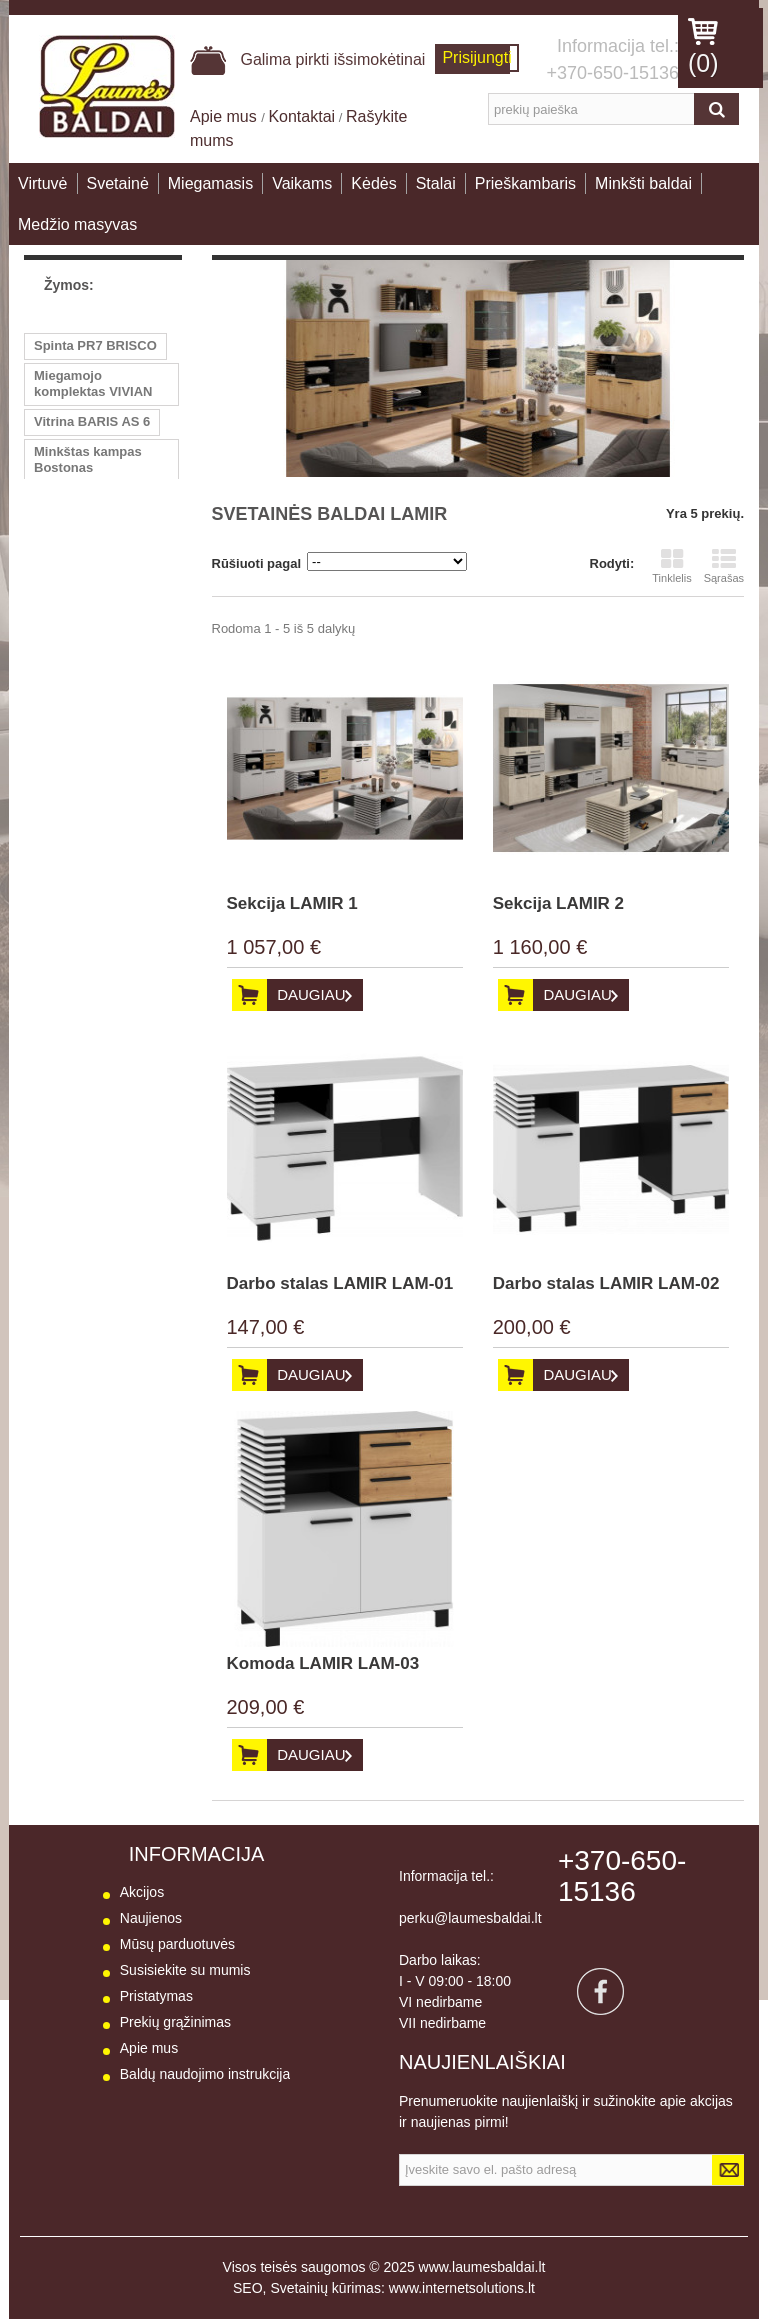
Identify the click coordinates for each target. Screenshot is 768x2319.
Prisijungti (476, 57)
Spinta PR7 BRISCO (95, 345)
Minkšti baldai (643, 183)
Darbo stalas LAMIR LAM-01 (340, 1283)
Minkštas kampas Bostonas (88, 459)
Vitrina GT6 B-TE (85, 527)
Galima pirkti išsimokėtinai (307, 59)
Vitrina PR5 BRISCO (95, 633)
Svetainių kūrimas (325, 2288)
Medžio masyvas (77, 224)
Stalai (436, 183)
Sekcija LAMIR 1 (292, 903)
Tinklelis (671, 566)
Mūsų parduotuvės (177, 1944)
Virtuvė (43, 183)
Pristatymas (156, 1996)
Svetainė (118, 183)
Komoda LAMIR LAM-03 (323, 1663)
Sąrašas (724, 566)
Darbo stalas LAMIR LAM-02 (606, 1283)
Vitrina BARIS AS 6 (92, 421)
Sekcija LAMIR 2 (558, 903)
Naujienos (151, 1918)
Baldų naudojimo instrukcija (205, 2074)
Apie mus (225, 116)
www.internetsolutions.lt (462, 2288)
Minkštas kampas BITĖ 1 (88, 595)
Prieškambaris (525, 183)
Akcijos (142, 1892)
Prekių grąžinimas (175, 2022)
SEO (248, 2288)
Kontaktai (301, 116)
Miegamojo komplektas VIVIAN (93, 383)
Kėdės (373, 183)
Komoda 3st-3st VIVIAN (83, 671)
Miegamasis (210, 183)
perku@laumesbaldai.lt (470, 1918)
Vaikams (302, 183)
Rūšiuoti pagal (257, 563)
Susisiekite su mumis (185, 1970)
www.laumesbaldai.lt (482, 2267)
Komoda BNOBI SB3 (97, 497)
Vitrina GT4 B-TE (85, 557)
